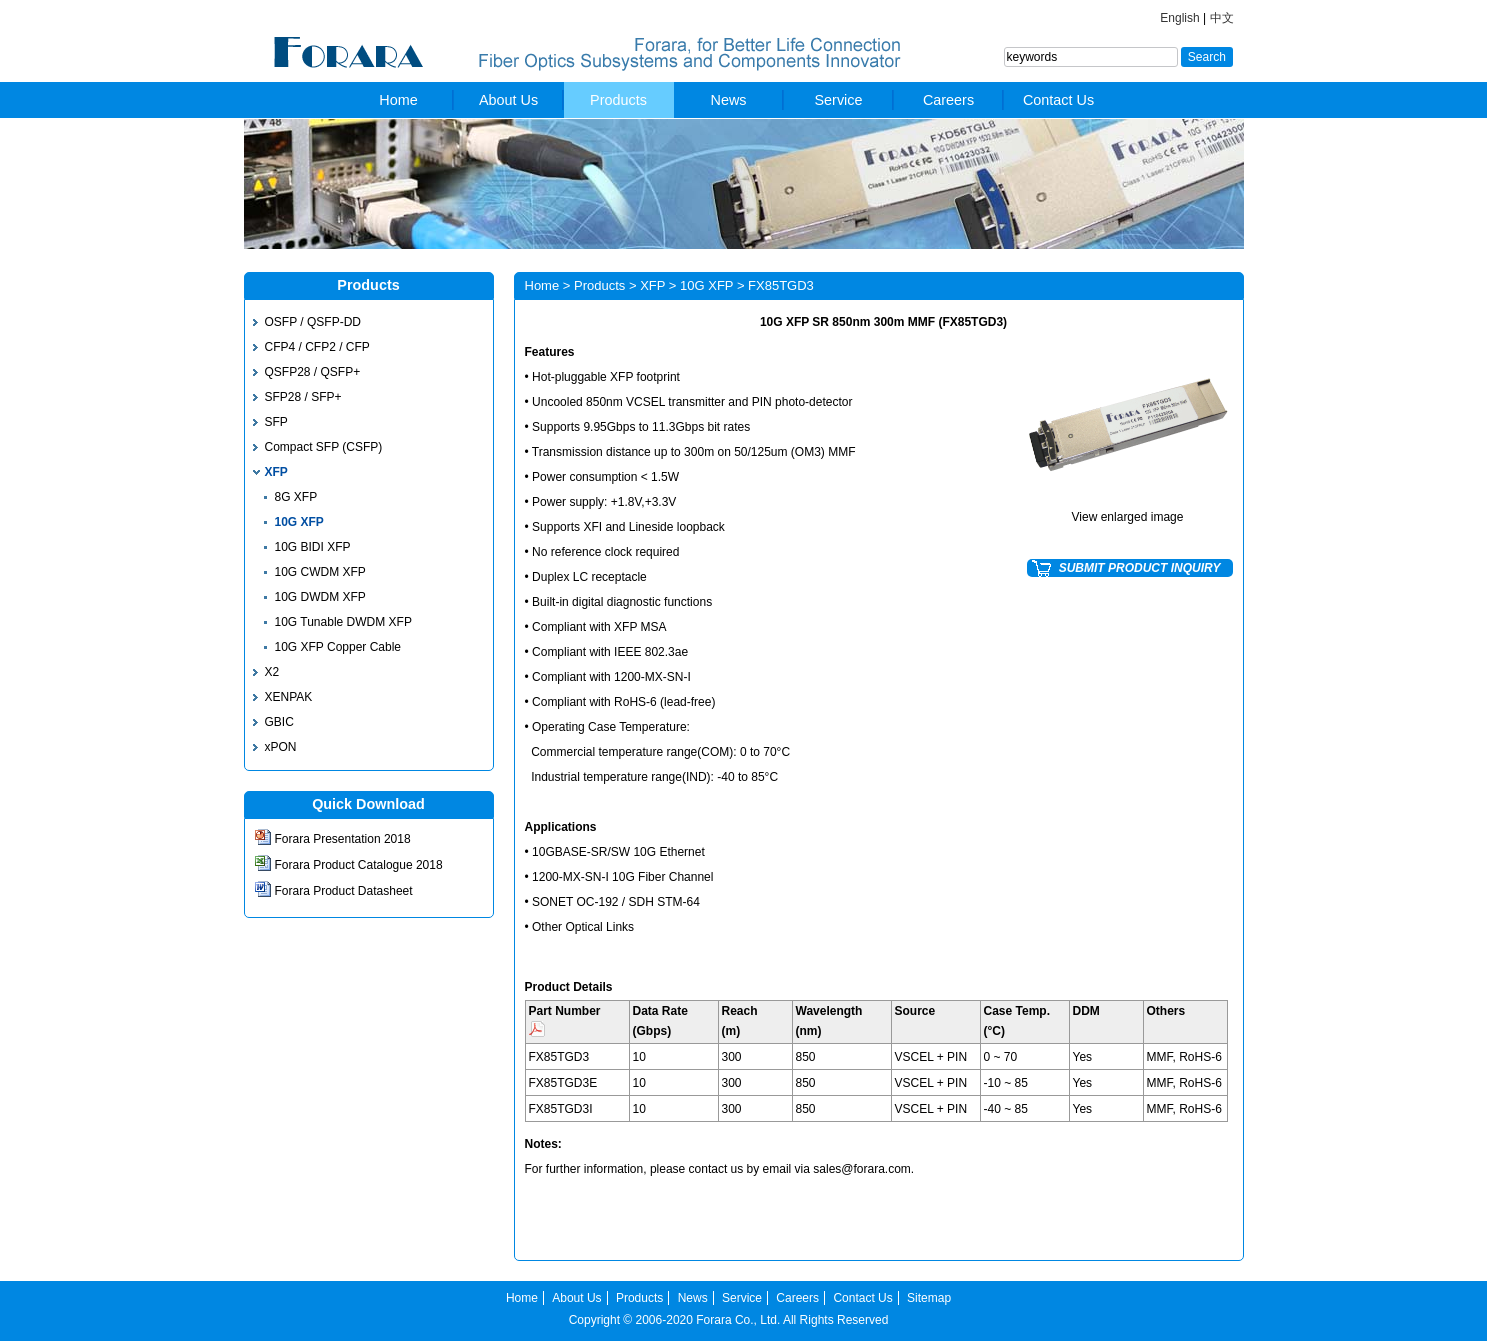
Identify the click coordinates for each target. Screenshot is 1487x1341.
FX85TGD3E (563, 1083)
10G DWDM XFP (320, 597)
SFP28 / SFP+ (303, 397)
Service (839, 100)
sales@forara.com (862, 1169)
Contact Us (1058, 100)
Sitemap (929, 1298)
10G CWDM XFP (320, 572)
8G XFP (296, 497)
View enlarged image (1128, 517)
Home (398, 100)
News (729, 100)
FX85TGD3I (561, 1109)
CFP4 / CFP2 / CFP (317, 347)
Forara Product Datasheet (344, 891)
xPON (281, 747)
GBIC (279, 722)
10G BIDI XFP (313, 547)
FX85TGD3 (559, 1057)
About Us (508, 100)
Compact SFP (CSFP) (324, 447)
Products (618, 100)
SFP (276, 422)
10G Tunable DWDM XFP (343, 622)
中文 (1222, 18)
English (1179, 18)
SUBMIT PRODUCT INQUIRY (1140, 568)
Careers (948, 100)
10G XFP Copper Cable (338, 647)
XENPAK (289, 697)
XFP (276, 472)
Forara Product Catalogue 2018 (359, 865)
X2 (272, 672)
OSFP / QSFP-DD (313, 322)
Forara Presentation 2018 (343, 839)
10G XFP (299, 522)
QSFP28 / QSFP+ (313, 372)
